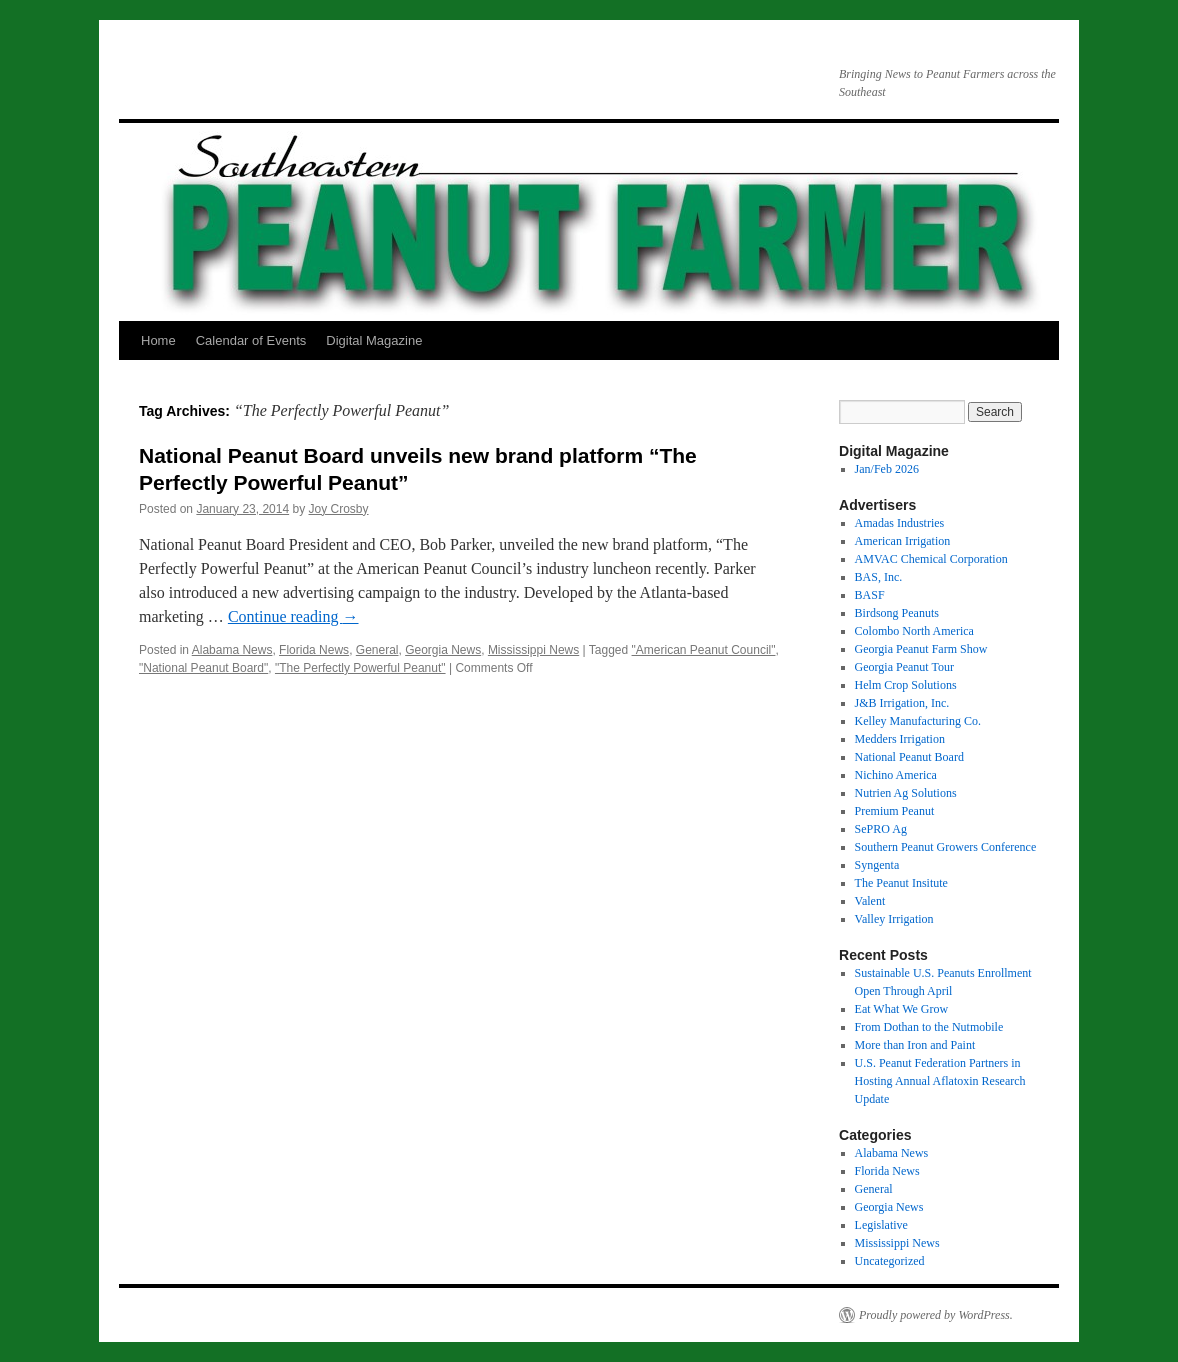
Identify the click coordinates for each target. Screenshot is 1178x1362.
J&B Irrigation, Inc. (902, 703)
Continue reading (293, 616)
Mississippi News (533, 650)
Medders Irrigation (900, 739)
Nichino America (896, 775)
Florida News (314, 650)
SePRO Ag (881, 829)
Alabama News (232, 650)
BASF (870, 595)
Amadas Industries (900, 523)
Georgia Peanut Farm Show (921, 649)
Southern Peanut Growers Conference (946, 847)
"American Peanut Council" (704, 650)
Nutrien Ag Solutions (906, 793)
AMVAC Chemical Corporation (931, 559)
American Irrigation (903, 541)
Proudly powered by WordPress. (936, 1315)
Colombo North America (914, 631)
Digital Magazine (374, 340)
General (377, 650)
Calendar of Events (251, 340)
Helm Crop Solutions (906, 685)
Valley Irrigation (894, 919)
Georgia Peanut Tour (904, 667)
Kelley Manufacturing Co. (918, 721)
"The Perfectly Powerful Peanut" (360, 668)
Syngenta (877, 865)
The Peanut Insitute (901, 883)
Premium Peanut (895, 811)
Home (158, 340)
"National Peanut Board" (203, 668)
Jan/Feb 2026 (887, 469)
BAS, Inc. (879, 577)
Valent (870, 901)
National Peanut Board (909, 757)
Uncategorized (890, 1261)
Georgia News (443, 650)
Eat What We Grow (902, 1009)
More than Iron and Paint (915, 1045)
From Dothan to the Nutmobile (929, 1027)
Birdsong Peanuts (897, 613)
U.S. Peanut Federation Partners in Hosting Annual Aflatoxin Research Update (940, 1081)
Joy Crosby (339, 509)
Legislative (881, 1225)
